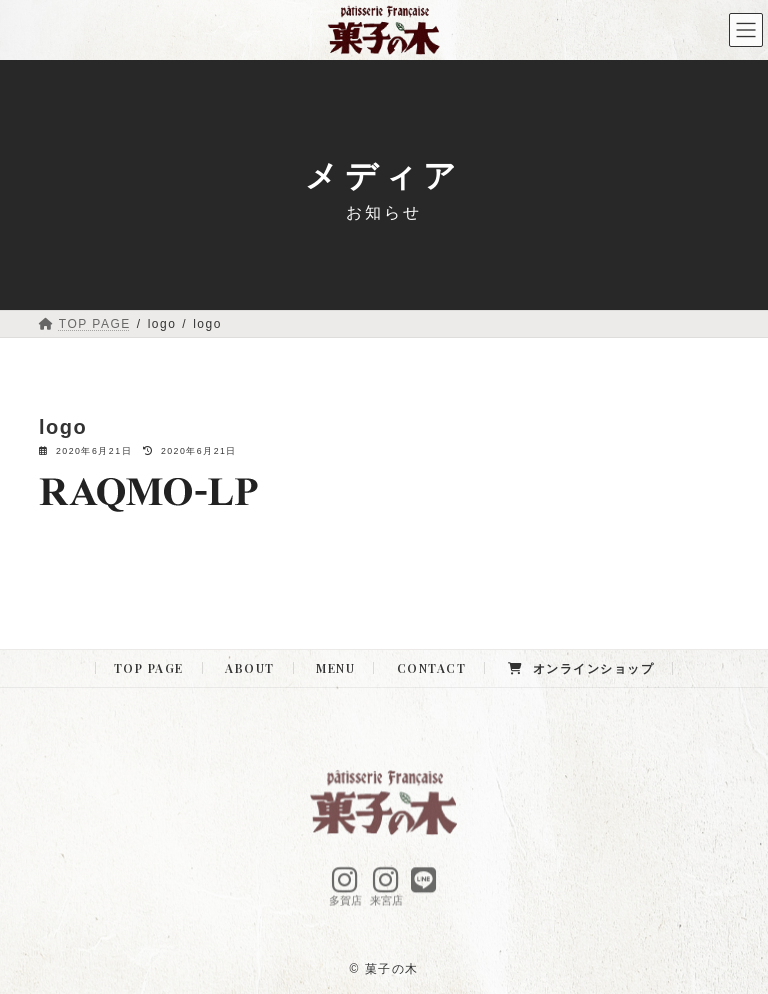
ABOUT (250, 668)
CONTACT (432, 668)
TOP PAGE (149, 668)
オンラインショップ (581, 668)
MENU (335, 668)
